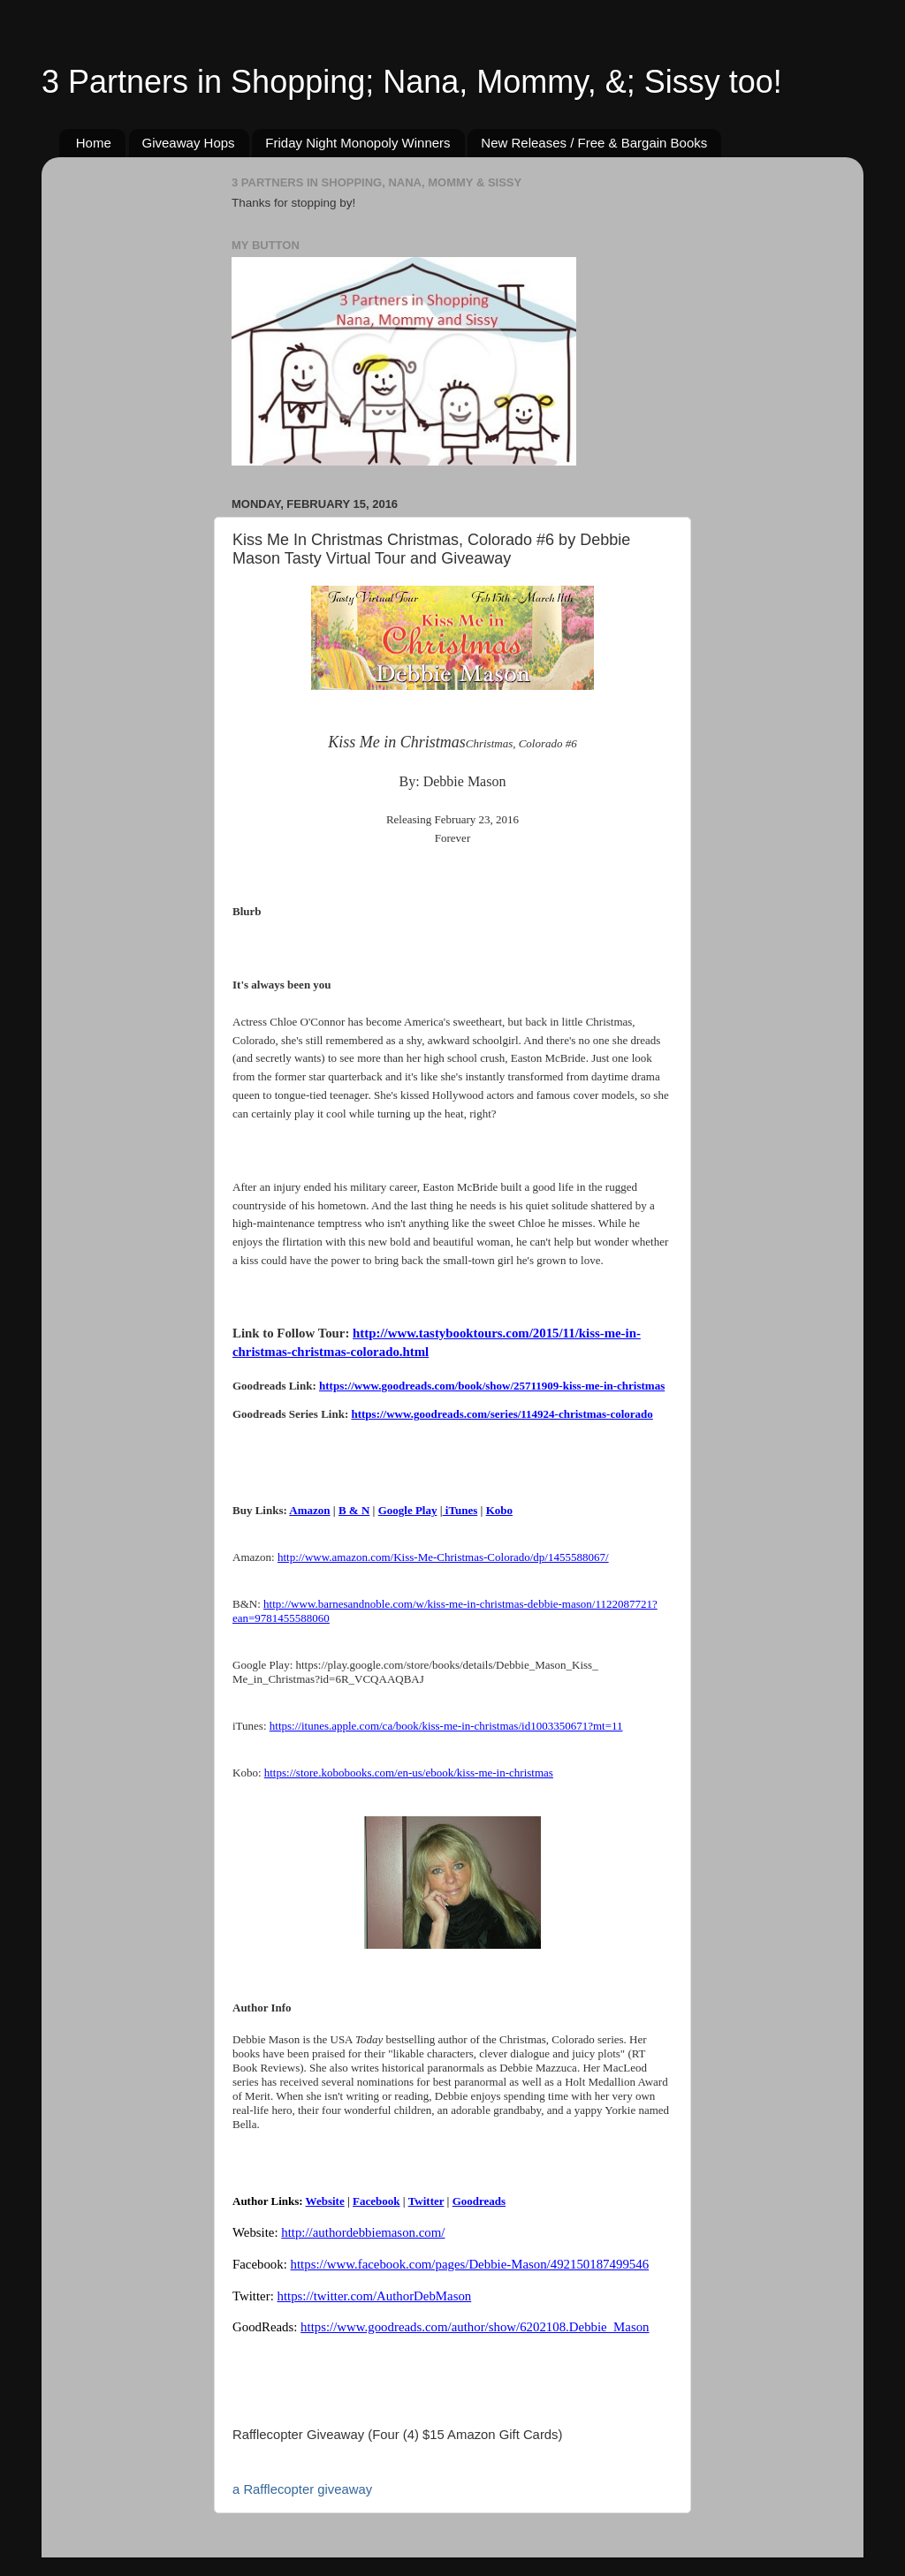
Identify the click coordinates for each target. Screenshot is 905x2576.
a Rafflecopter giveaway (302, 2489)
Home (93, 142)
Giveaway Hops (188, 142)
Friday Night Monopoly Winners (357, 142)
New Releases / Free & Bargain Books (594, 142)
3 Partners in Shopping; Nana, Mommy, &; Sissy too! (412, 82)
